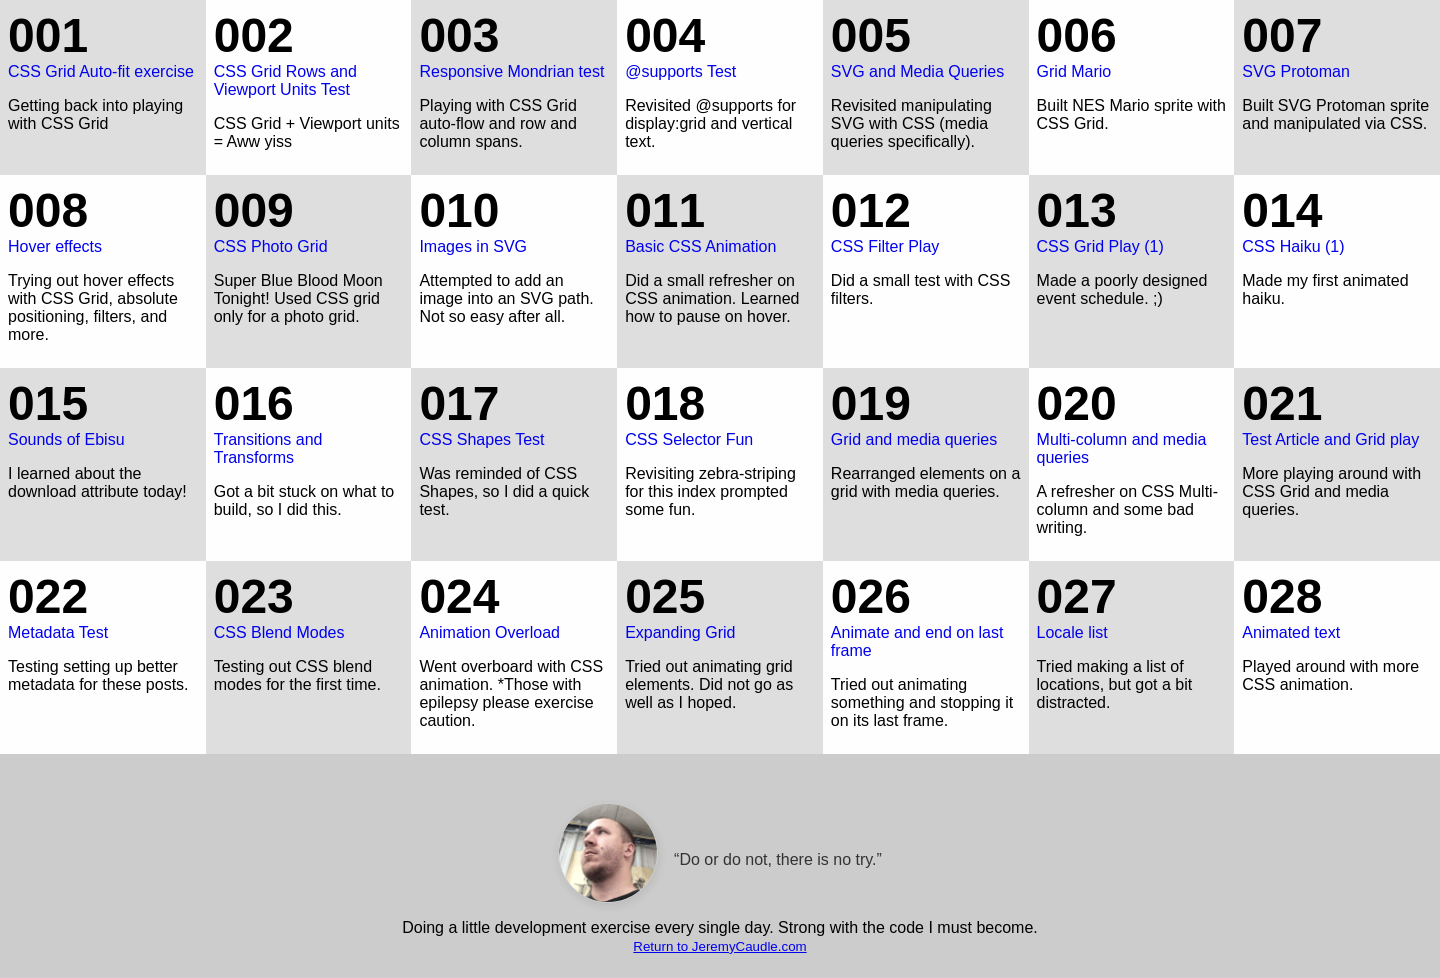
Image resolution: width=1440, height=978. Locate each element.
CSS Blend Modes (309, 605)
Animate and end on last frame (926, 614)
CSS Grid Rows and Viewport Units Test (309, 53)
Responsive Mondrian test (514, 44)
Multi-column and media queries (1132, 421)
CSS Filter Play (926, 219)
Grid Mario (1132, 44)
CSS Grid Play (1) (1132, 219)
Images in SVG (514, 219)
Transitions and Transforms (309, 421)
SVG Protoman (1337, 44)
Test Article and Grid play (1337, 412)
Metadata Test (103, 605)
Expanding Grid (720, 605)
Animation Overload (514, 605)
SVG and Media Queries (926, 44)
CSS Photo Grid (309, 219)
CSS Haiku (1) (1337, 219)
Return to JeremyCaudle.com (719, 946)
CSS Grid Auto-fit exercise (103, 44)
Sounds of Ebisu (103, 412)
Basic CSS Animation (720, 219)
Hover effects (103, 219)
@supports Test (720, 44)
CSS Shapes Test (514, 412)
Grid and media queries (926, 412)
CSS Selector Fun (720, 412)
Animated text (1337, 605)
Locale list (1132, 605)
